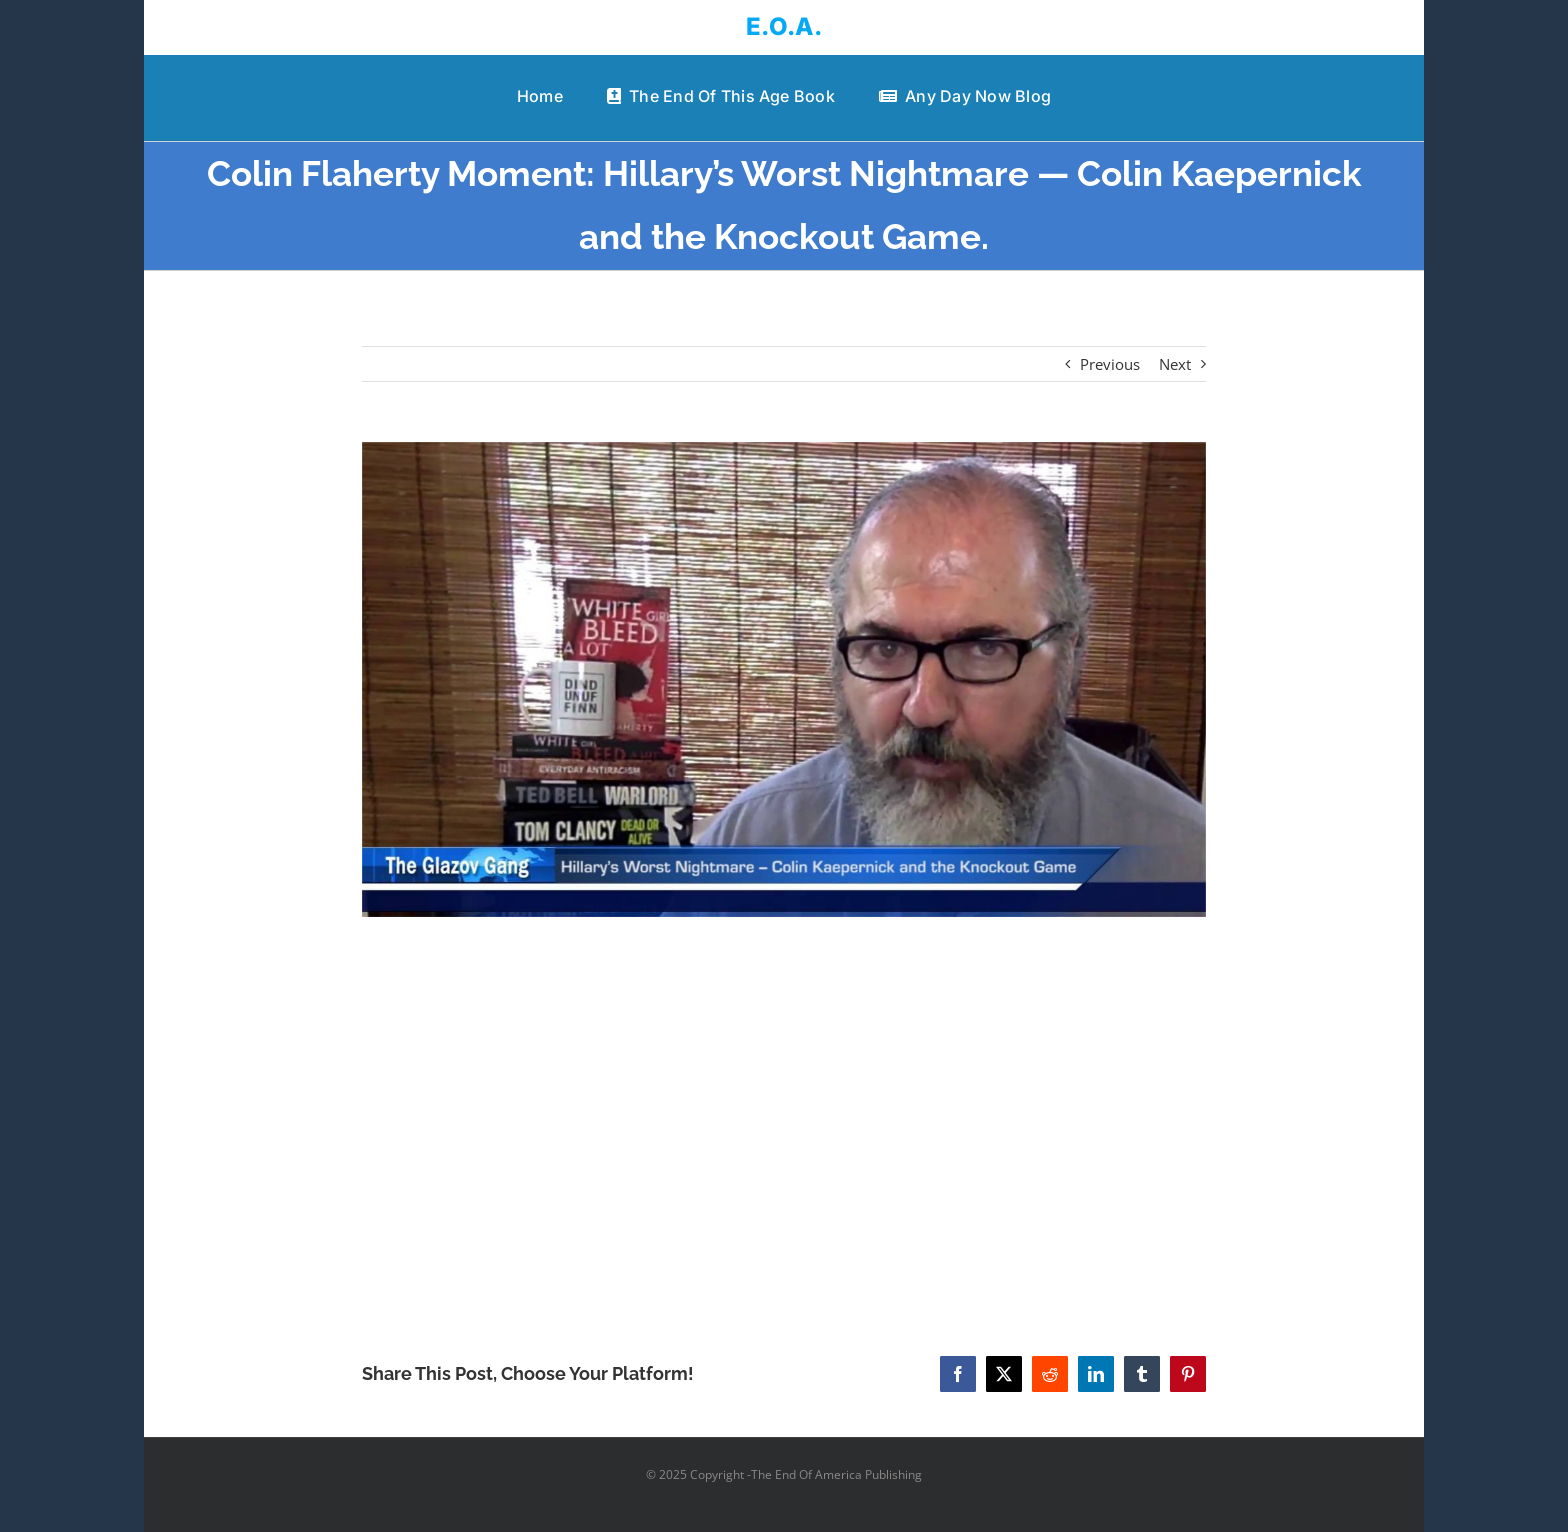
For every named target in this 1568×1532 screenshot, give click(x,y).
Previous (1110, 364)
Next (1175, 364)
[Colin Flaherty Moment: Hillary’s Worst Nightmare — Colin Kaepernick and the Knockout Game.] (784, 679)
